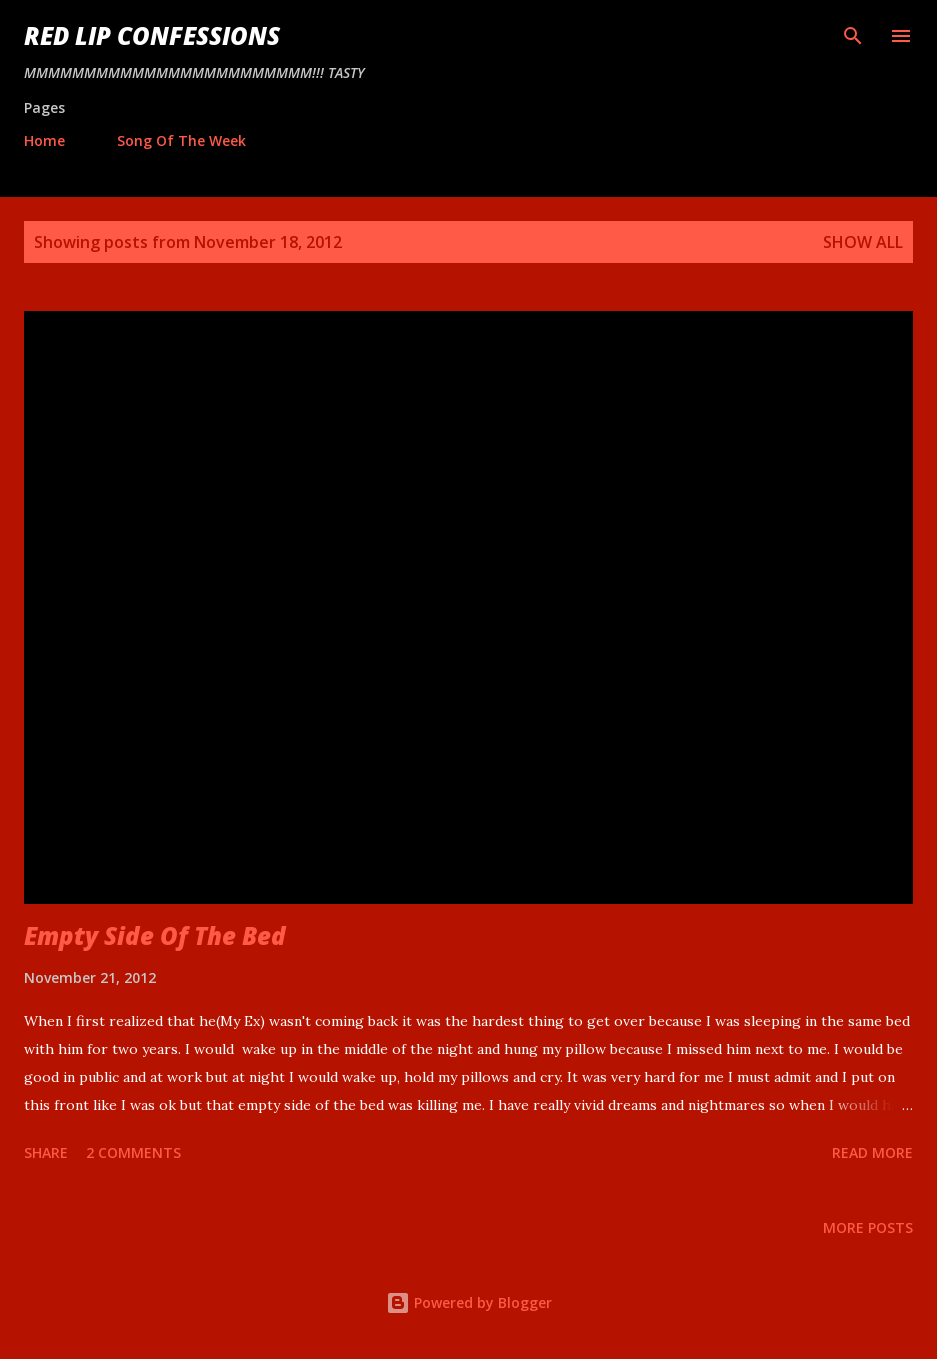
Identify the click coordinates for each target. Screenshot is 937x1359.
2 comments (133, 1152)
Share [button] (46, 1152)
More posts (868, 1227)
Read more (872, 1152)
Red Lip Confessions (152, 35)
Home (44, 140)
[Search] (853, 36)
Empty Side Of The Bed (155, 935)
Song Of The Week (181, 140)
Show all (863, 242)
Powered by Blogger (469, 1302)
